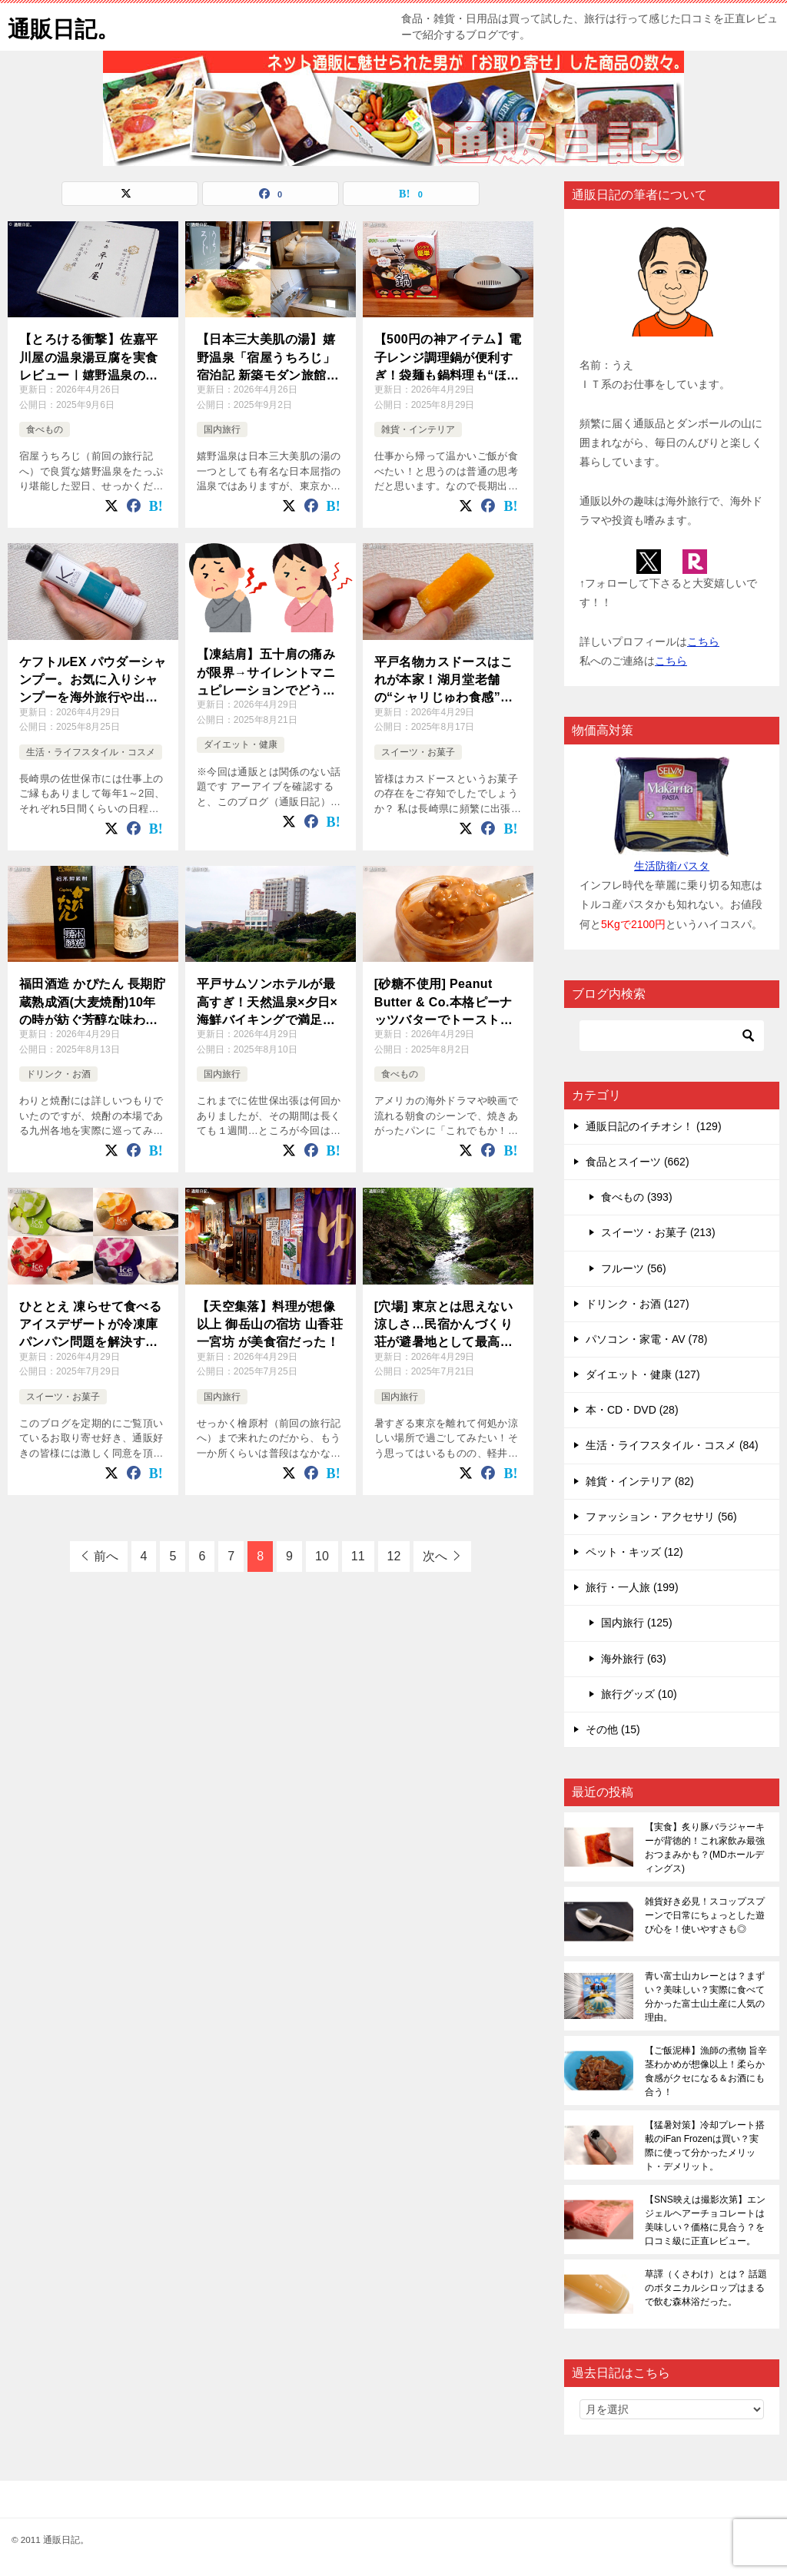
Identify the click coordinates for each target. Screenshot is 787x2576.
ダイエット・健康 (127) (643, 1374)
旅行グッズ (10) (639, 1694)
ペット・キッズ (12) (634, 1552)
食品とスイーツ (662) (637, 1161)
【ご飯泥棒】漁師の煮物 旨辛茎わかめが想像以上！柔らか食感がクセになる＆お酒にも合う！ (706, 2071)
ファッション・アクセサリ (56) (661, 1516)
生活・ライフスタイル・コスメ (90, 752)
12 (394, 1556)
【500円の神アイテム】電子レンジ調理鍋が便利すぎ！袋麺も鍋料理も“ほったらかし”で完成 (448, 357)
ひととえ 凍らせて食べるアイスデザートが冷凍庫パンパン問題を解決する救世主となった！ (90, 1324)
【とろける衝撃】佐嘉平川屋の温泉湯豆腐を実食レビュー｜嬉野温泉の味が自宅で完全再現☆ (88, 357)
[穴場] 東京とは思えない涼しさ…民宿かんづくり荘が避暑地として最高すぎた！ (443, 1324)
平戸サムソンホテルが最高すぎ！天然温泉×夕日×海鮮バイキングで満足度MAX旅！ (267, 1001)
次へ (435, 1556)
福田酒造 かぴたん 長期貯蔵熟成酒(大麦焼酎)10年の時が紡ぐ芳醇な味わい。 (92, 1001)
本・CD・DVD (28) (632, 1410)
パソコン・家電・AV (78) (646, 1339)
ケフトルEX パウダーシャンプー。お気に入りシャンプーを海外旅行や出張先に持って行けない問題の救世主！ (92, 680)
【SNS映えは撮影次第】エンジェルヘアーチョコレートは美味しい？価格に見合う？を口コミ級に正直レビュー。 (705, 2220)
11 (358, 1556)
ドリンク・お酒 (58, 1074)
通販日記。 (65, 26)
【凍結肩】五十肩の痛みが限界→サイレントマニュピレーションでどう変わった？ (266, 672)
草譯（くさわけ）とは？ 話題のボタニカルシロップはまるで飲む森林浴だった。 (706, 2288)
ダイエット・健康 (240, 744)
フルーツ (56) (633, 1268)
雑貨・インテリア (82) (640, 1481)
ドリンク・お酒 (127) (637, 1304)
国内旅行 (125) (636, 1622)
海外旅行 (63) (633, 1659)
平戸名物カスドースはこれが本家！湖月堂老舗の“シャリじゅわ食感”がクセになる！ (443, 680)
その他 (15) (613, 1729)
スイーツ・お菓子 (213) (658, 1232)
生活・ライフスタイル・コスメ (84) (672, 1445)
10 (322, 1556)
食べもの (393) (636, 1197)
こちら (703, 641)
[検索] (671, 1035)
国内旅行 (222, 429)
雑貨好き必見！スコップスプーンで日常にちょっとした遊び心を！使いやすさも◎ (705, 1915)
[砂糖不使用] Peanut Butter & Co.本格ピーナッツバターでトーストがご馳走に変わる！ (443, 1001)
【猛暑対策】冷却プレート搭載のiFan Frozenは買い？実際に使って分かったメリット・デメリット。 (705, 2146)
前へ (106, 1556)
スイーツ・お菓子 (418, 752)
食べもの (44, 429)
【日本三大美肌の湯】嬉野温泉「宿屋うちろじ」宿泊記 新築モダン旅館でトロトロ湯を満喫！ (268, 357)
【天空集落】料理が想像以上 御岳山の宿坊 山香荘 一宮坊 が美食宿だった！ (270, 1323)
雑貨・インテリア (418, 429)
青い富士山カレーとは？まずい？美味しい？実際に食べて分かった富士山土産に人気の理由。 (705, 1997)
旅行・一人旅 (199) (632, 1587)
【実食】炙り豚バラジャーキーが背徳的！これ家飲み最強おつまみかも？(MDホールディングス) (705, 1848)
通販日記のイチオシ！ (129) (654, 1126)
